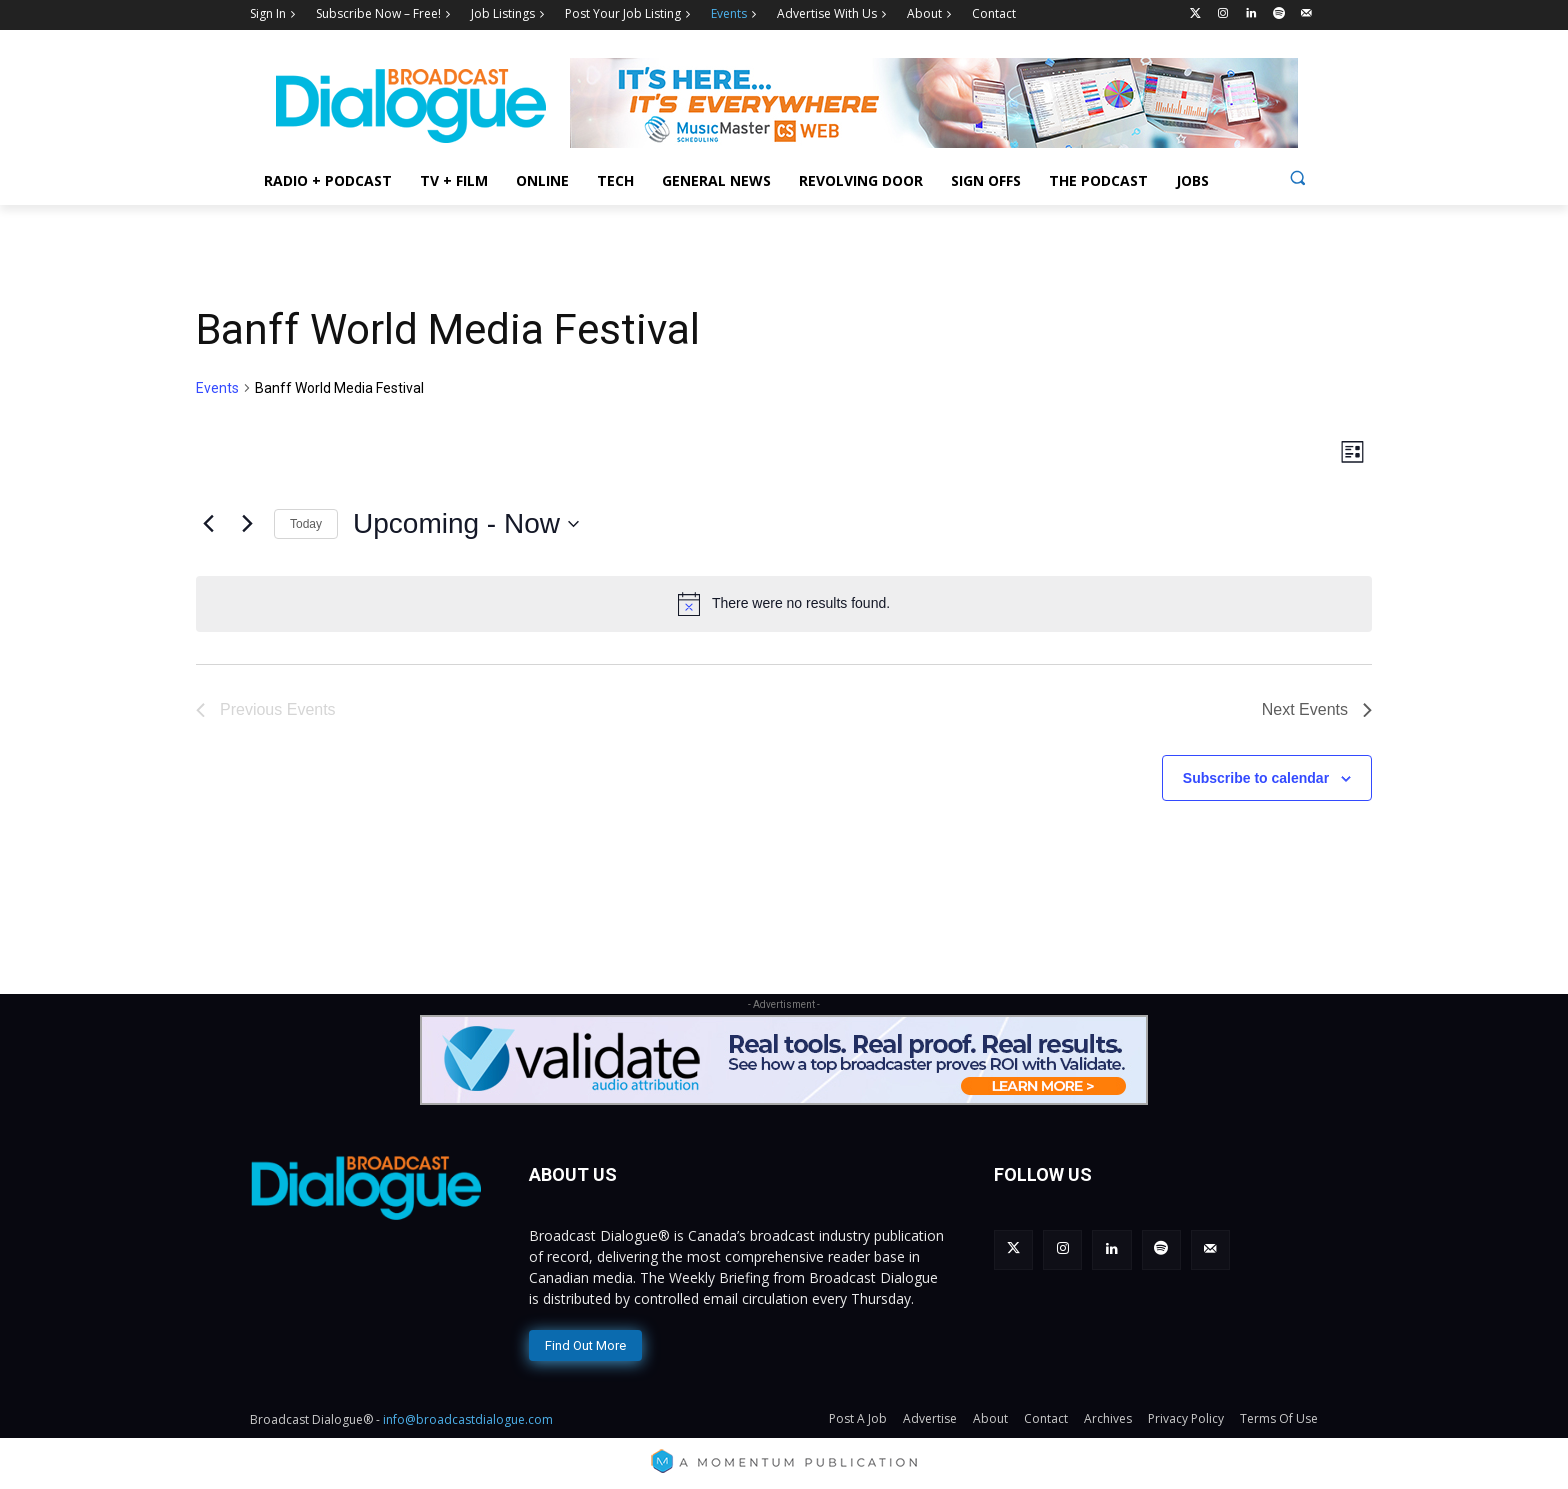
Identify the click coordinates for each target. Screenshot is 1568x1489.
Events (217, 388)
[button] (1297, 177)
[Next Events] (247, 524)
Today (306, 524)
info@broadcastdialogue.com (468, 1419)
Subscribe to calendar (1256, 778)
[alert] (784, 604)
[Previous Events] (208, 524)
